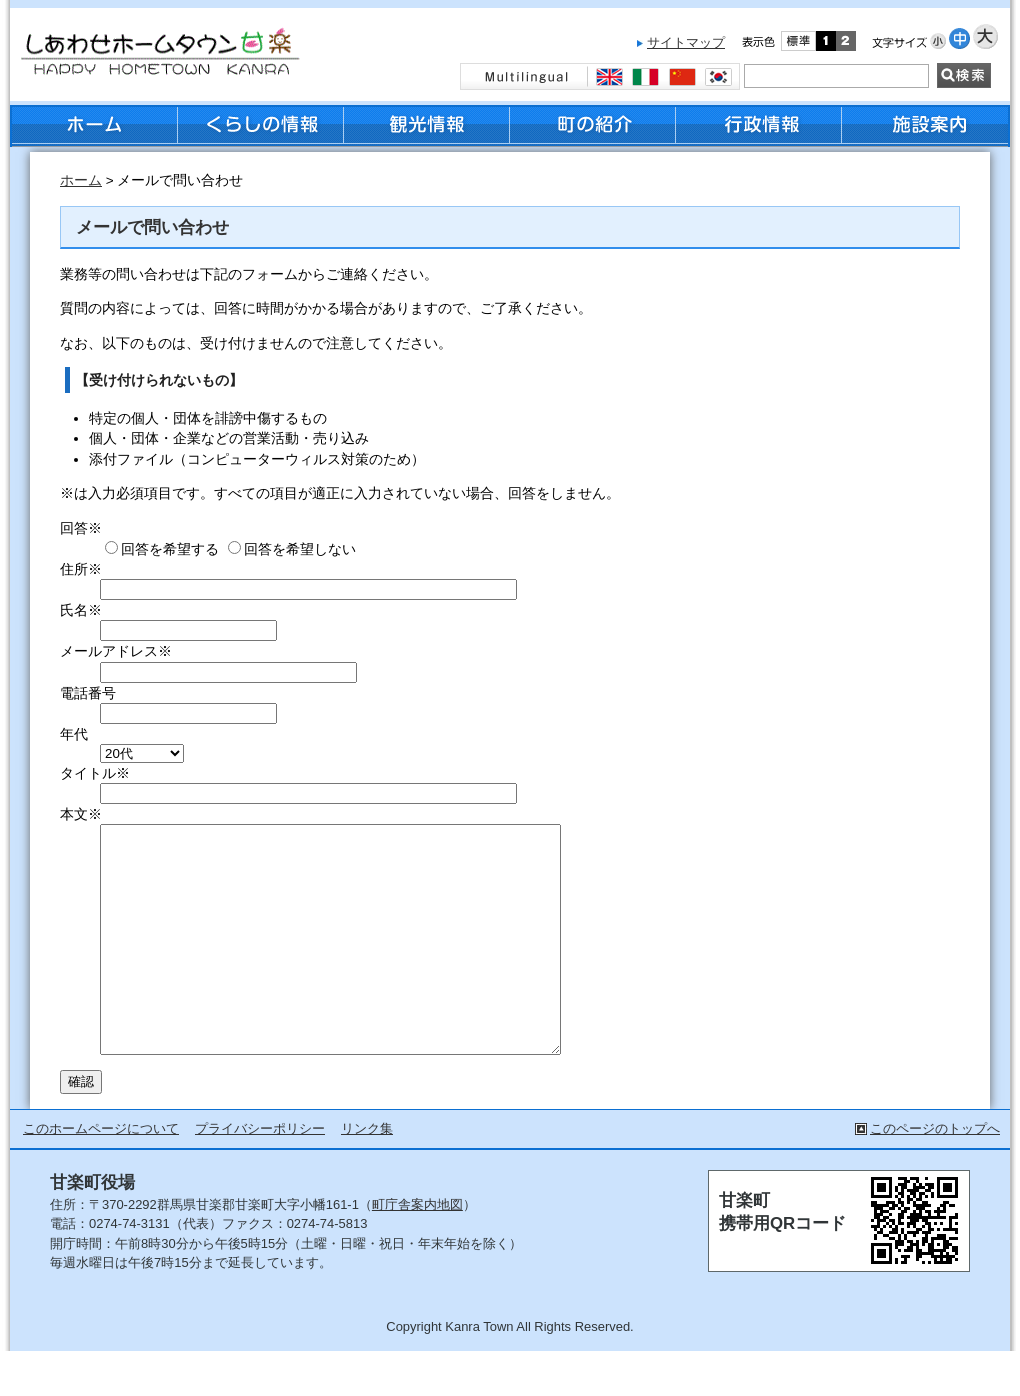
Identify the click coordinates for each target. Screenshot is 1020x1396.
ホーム (81, 180)
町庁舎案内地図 (417, 1249)
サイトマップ (686, 42)
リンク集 (367, 1173)
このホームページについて (101, 1173)
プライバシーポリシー (260, 1173)
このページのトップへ (935, 1173)
